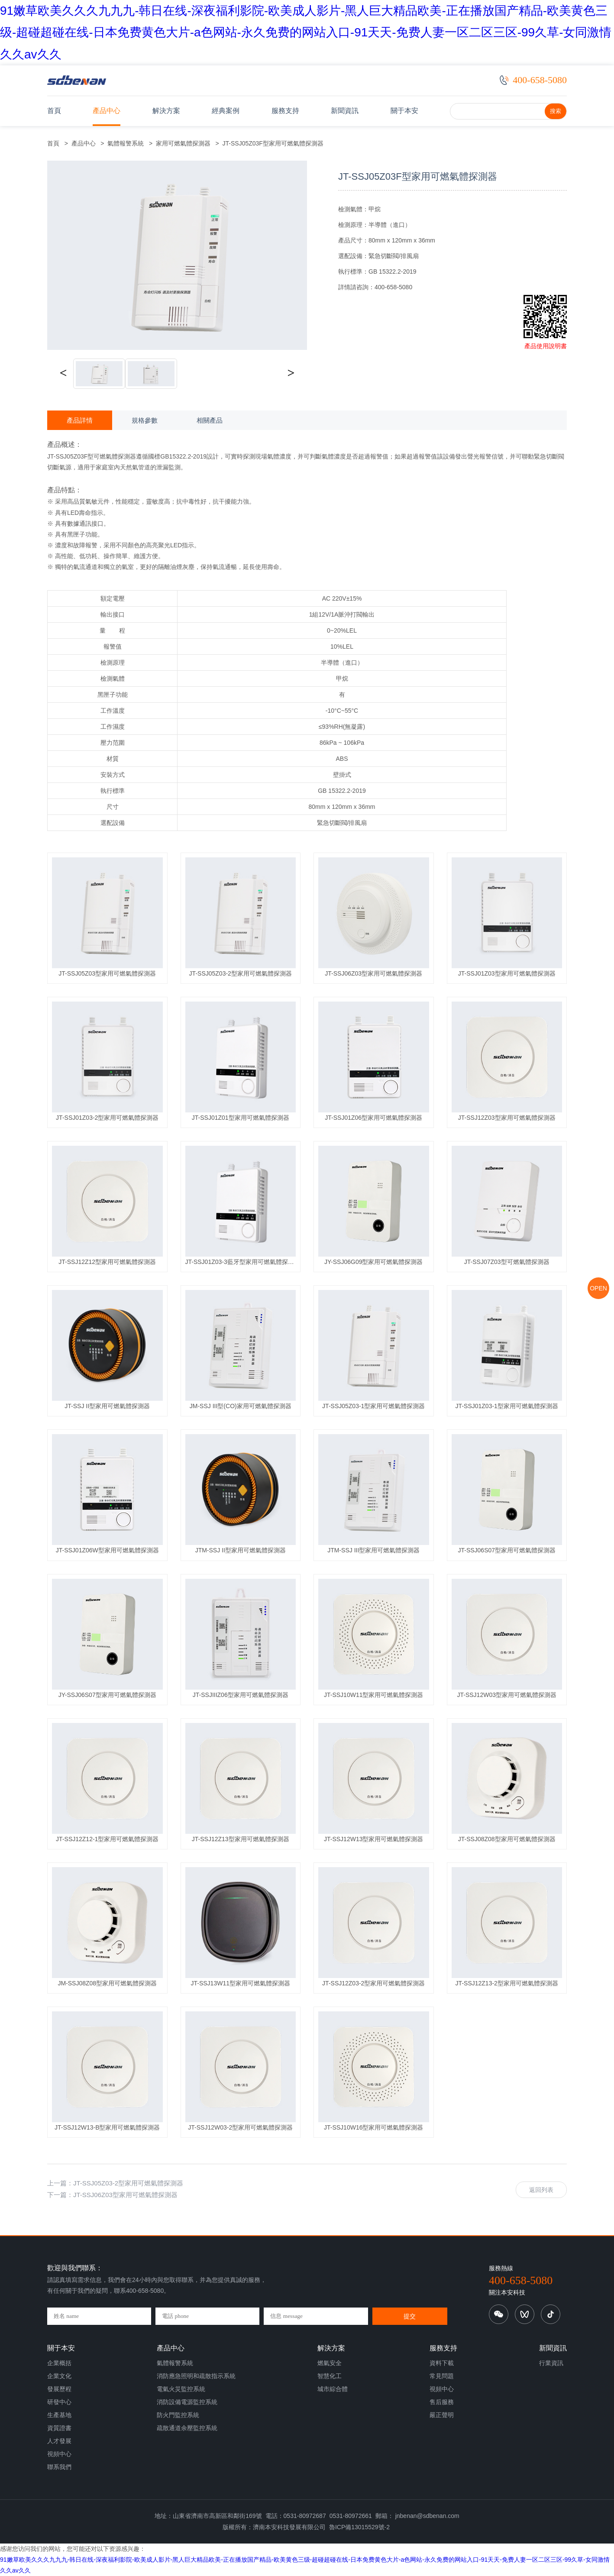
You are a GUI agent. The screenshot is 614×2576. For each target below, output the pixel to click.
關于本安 (404, 110)
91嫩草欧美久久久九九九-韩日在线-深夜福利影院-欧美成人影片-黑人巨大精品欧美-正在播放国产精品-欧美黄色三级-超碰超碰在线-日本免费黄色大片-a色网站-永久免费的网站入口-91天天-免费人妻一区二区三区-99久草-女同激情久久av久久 (305, 32)
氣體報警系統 (126, 143)
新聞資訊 (345, 110)
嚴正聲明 (442, 2414)
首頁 (54, 110)
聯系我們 (59, 2466)
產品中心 (106, 110)
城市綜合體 (332, 2388)
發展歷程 (59, 2388)
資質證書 (59, 2427)
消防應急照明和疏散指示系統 (196, 2375)
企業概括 (59, 2362)
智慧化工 (329, 2375)
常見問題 (442, 2375)
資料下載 (442, 2362)
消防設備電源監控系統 (187, 2401)
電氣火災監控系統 (181, 2388)
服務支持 (285, 110)
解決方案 (166, 110)
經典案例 (225, 110)
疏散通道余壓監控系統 (187, 2427)
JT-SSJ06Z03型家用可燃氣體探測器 (125, 2194)
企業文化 (59, 2375)
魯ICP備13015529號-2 (359, 2527)
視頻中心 (59, 2453)
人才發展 (59, 2440)
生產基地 (59, 2414)
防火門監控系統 (178, 2414)
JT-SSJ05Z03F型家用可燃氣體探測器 (271, 143)
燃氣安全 (329, 2362)
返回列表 (541, 2189)
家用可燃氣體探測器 (183, 143)
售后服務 (442, 2401)
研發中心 (59, 2401)
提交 (410, 2316)
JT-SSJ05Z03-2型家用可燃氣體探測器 (128, 2183)
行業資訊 (551, 2362)
